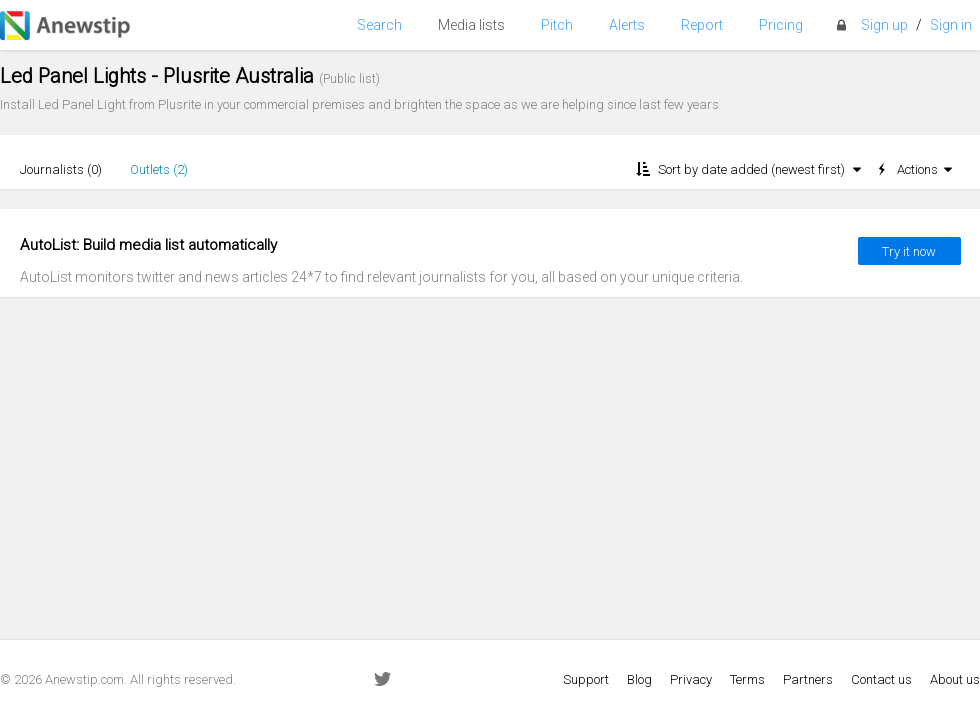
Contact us (881, 679)
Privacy (691, 679)
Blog (639, 679)
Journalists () (61, 169)
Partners (808, 679)
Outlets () (159, 169)
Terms (747, 679)
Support (586, 679)
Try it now (909, 251)
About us (955, 679)
